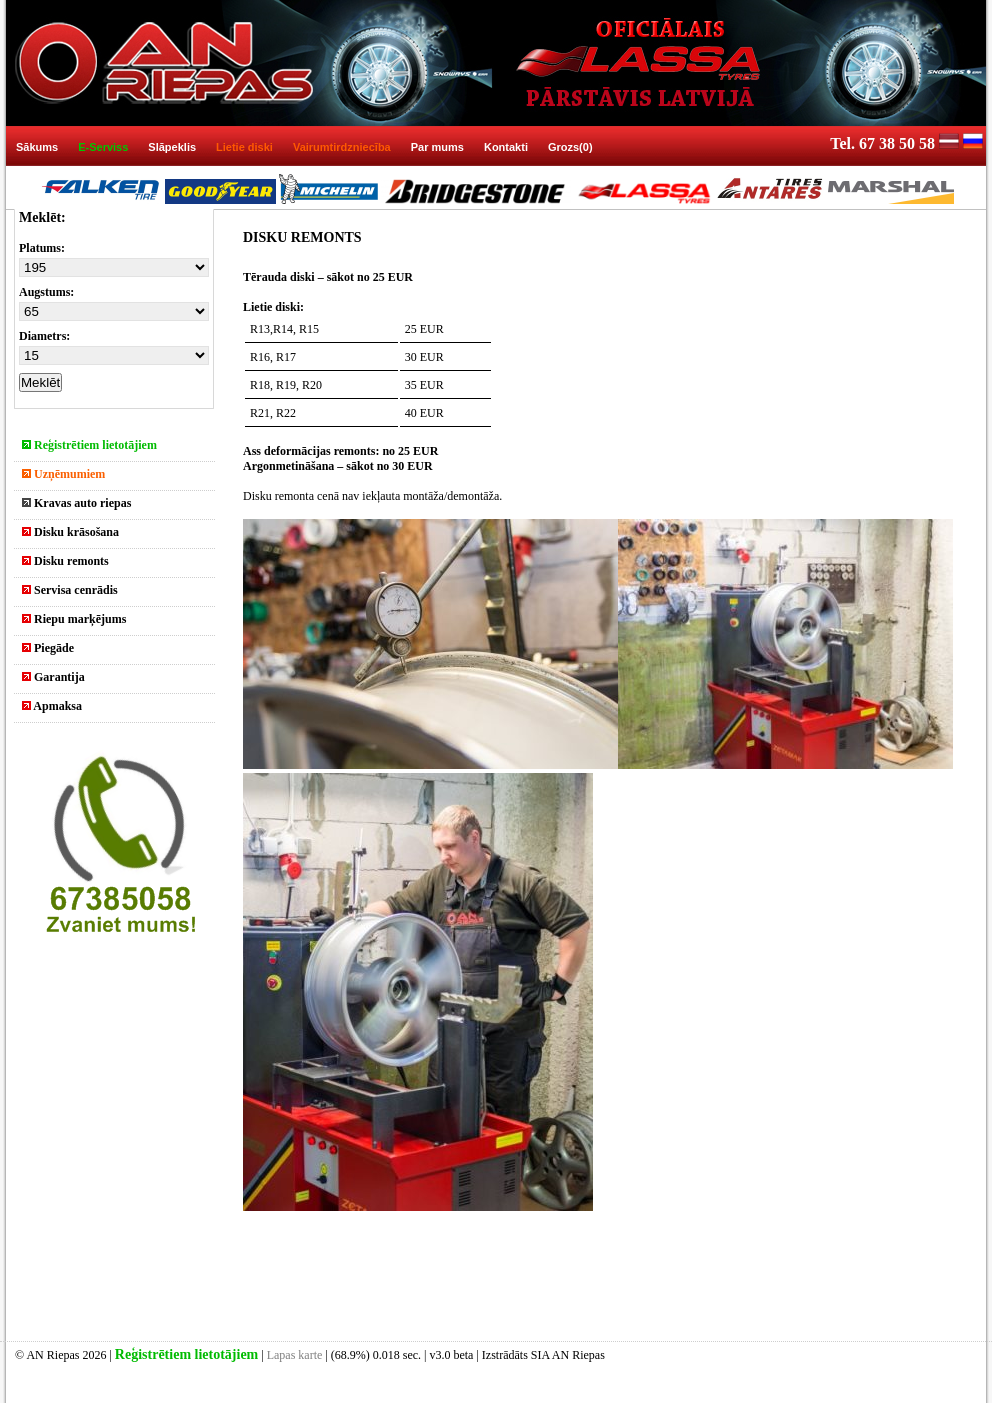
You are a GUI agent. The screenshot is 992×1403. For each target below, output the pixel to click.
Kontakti (506, 147)
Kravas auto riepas (76, 503)
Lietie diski (244, 147)
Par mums (437, 147)
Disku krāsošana (70, 532)
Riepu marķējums (74, 619)
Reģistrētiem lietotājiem (89, 445)
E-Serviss (103, 147)
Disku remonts (65, 561)
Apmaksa (52, 706)
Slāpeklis (172, 147)
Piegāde (48, 648)
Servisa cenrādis (70, 590)
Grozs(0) (570, 147)
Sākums (37, 147)
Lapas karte (295, 1355)
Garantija (53, 677)
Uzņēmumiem (63, 474)
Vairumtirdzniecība (342, 147)
